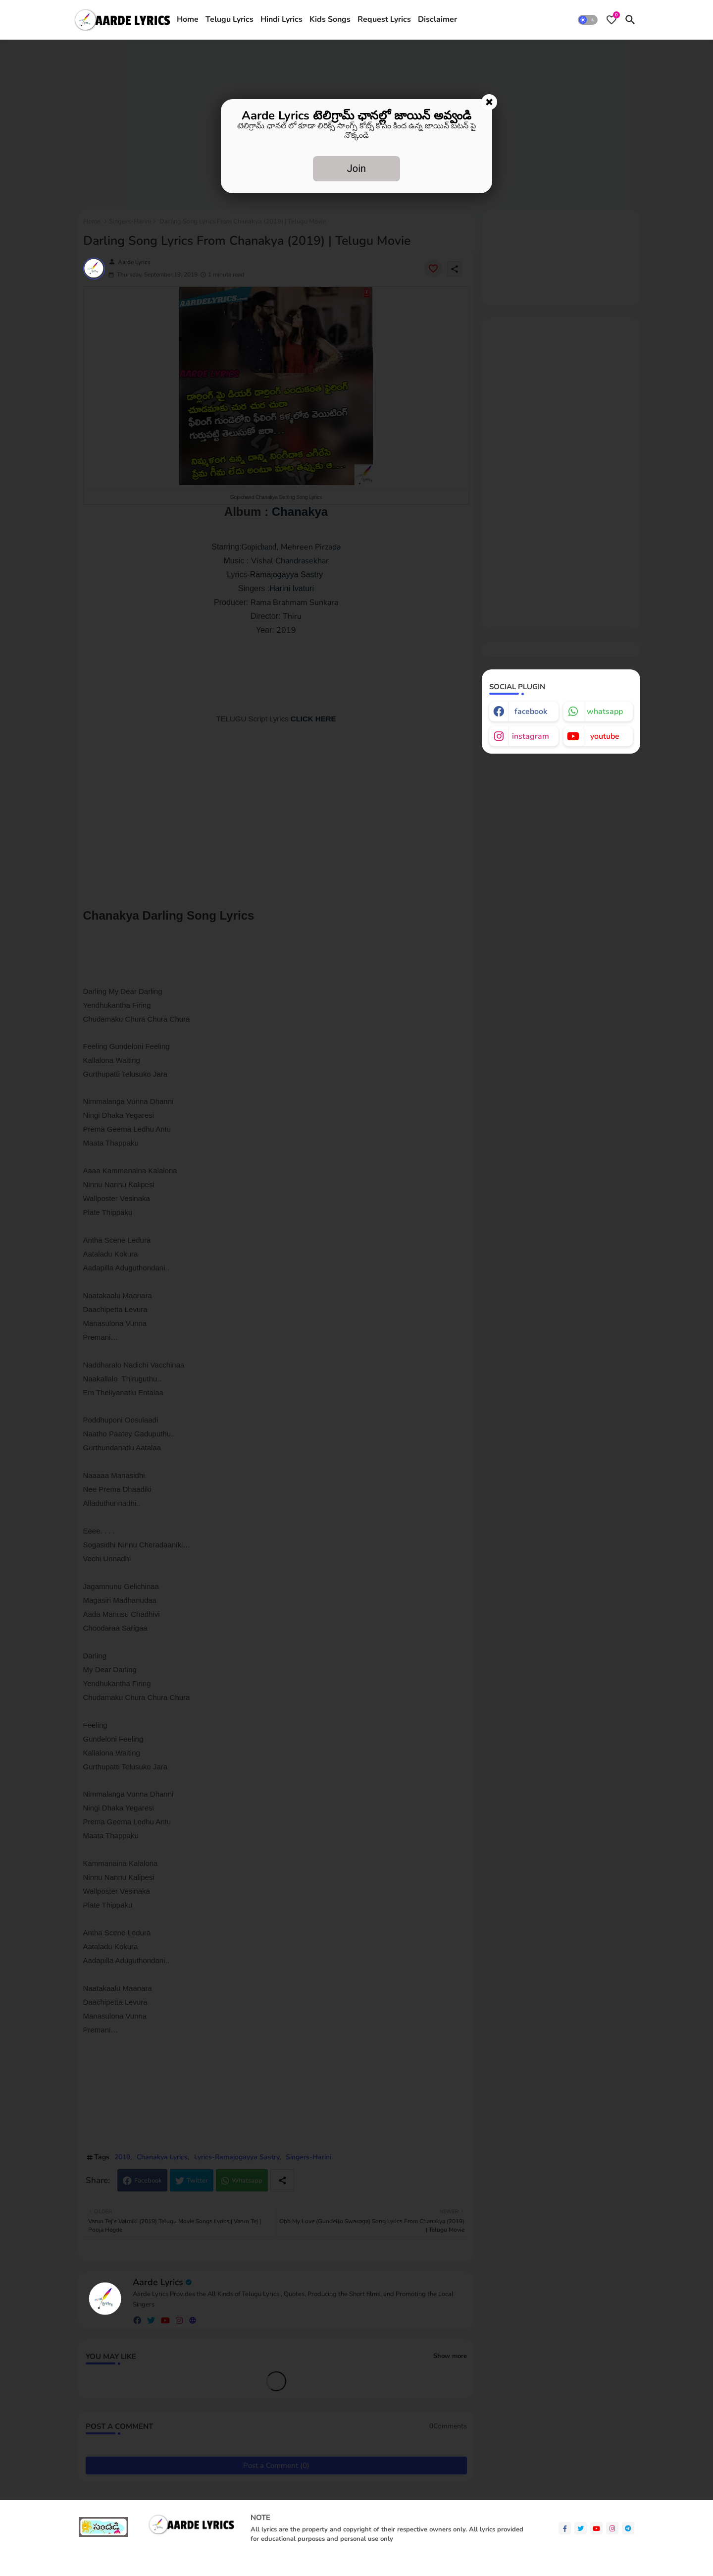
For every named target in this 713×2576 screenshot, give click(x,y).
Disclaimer (437, 19)
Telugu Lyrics (229, 19)
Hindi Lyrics (281, 19)
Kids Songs (330, 19)
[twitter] (580, 2528)
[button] (588, 20)
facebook (530, 711)
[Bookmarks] (611, 19)
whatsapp (605, 711)
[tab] (187, 20)
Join (356, 168)
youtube (604, 736)
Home (188, 19)
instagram (530, 736)
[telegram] (628, 2528)
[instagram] (612, 2528)
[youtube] (596, 2528)
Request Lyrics (384, 19)
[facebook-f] (565, 2528)
